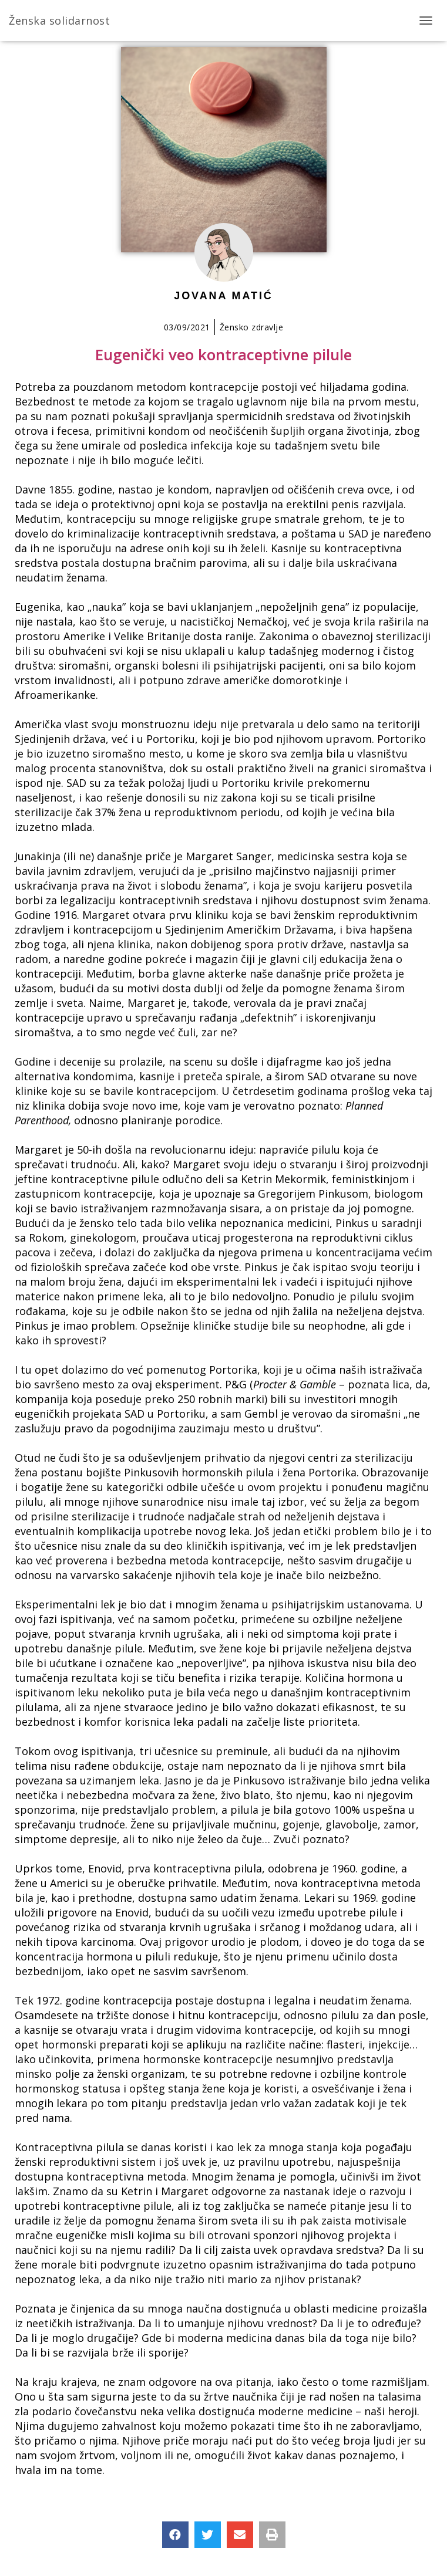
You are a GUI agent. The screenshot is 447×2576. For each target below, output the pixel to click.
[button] (175, 2534)
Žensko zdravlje (252, 327)
